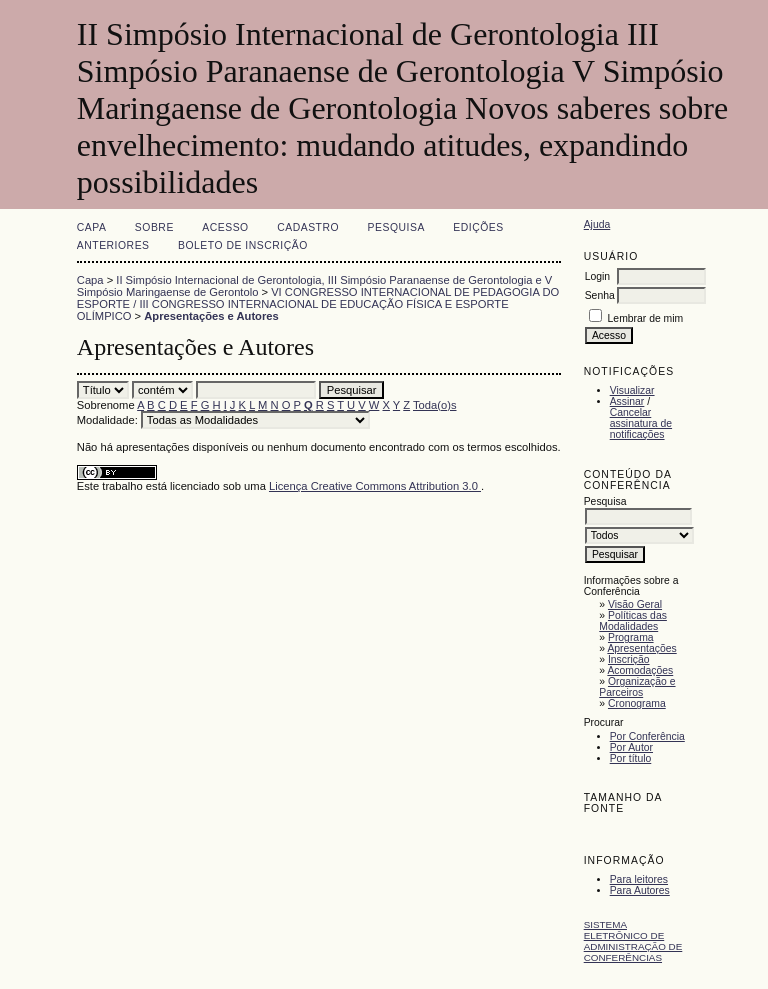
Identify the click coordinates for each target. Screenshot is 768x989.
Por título (631, 758)
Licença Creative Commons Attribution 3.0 (375, 486)
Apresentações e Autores (211, 316)
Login (597, 276)
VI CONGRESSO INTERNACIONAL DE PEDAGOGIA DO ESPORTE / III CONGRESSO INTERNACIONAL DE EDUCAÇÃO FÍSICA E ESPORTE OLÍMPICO (318, 304)
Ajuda (597, 224)
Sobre (154, 227)
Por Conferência (647, 736)
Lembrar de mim (646, 318)
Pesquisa (396, 227)
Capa (92, 227)
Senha (600, 295)
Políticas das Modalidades (633, 621)
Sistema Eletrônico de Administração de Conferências (633, 941)
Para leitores (639, 879)
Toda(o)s (435, 405)
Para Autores (640, 890)
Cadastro (308, 227)
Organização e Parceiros (637, 687)
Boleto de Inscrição (243, 245)
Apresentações (641, 648)
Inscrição (629, 659)
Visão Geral (635, 604)
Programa (631, 637)
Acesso (225, 227)
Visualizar (632, 390)
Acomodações (640, 670)
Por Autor (631, 747)
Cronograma (637, 703)
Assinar (627, 401)
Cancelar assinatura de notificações (641, 423)
